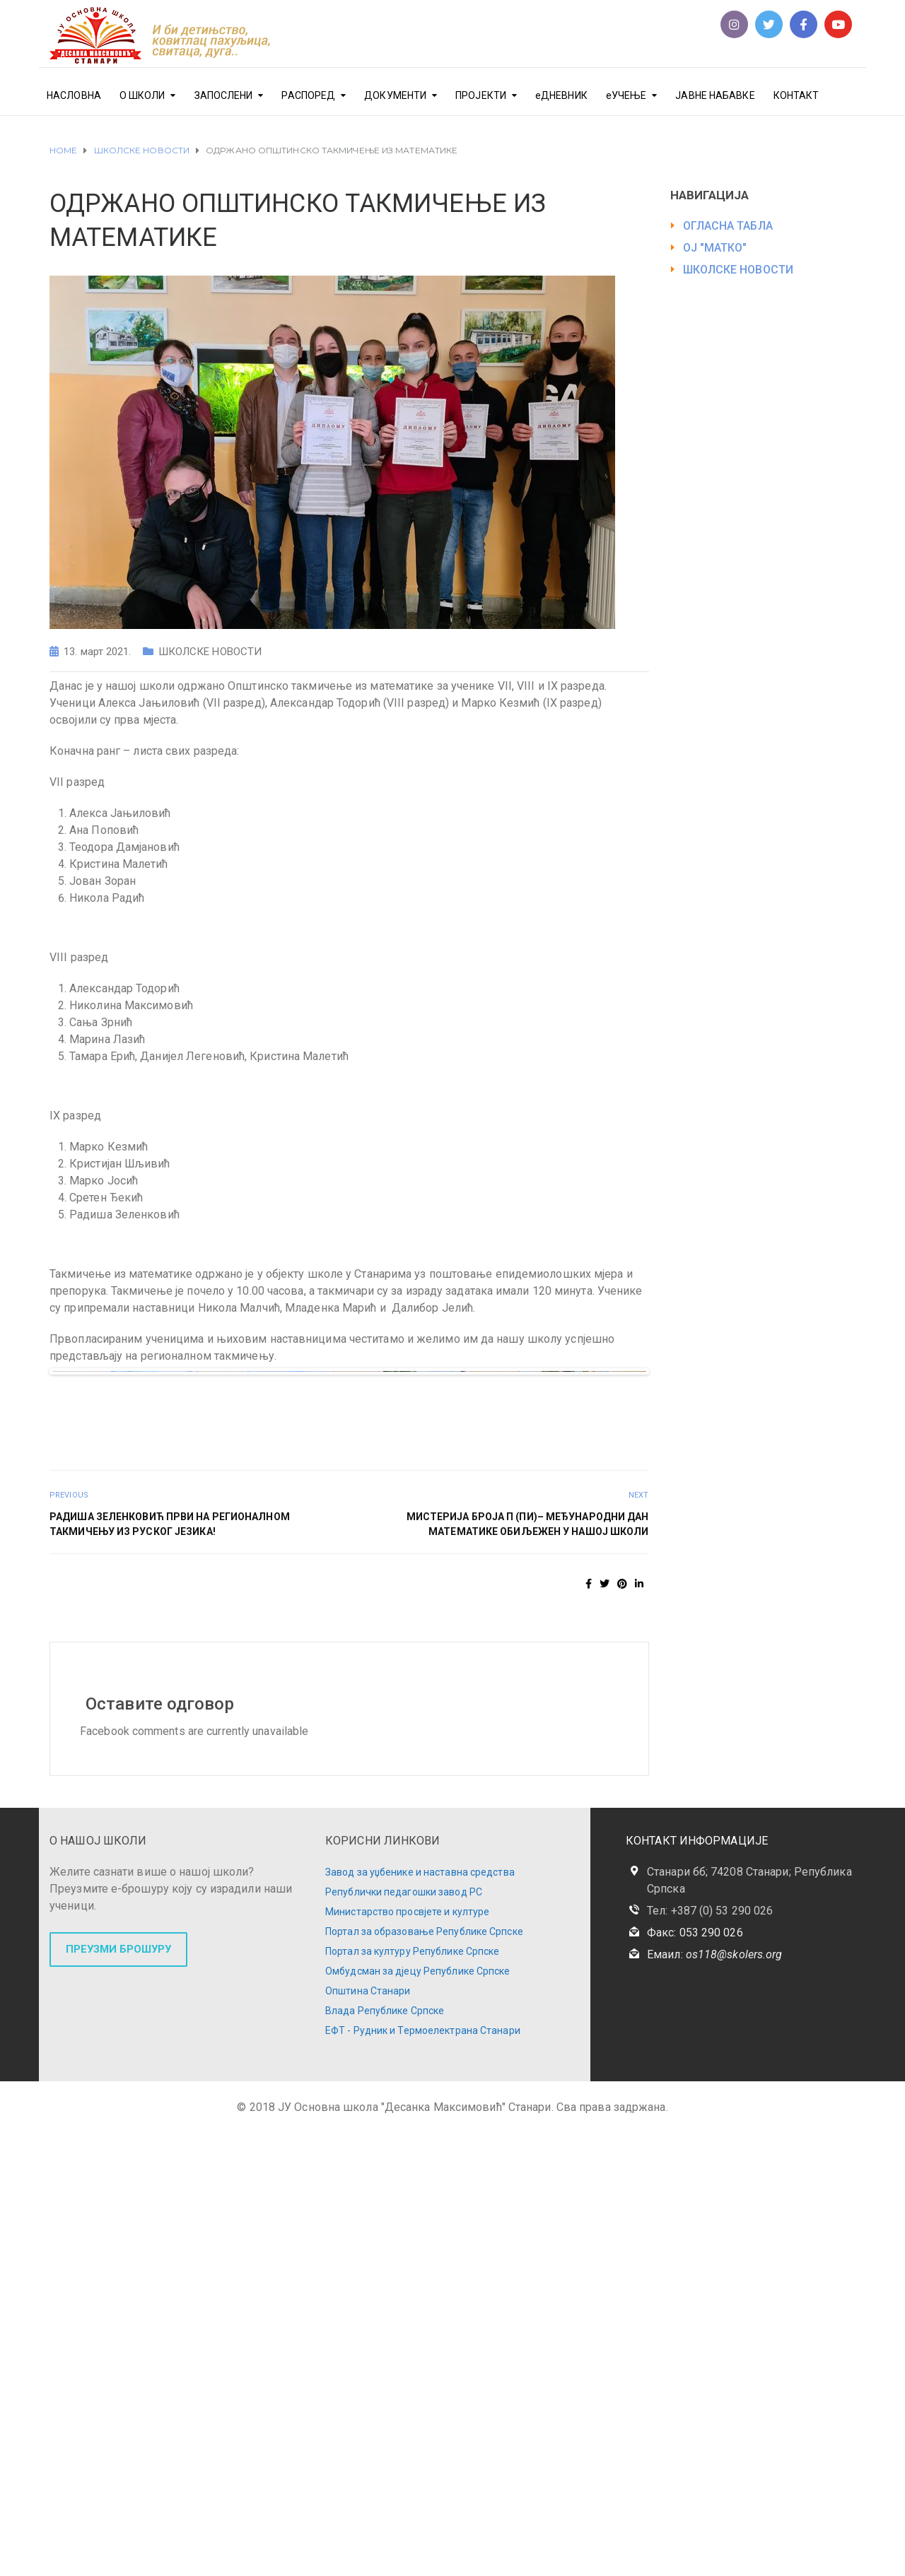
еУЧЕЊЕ (626, 95)
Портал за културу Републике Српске (412, 2395)
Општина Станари (368, 2435)
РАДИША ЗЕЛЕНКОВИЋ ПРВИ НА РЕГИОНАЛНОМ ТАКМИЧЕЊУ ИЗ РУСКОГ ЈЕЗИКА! (169, 1968)
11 (422, 1831)
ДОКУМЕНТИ (395, 95)
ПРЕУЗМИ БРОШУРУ (118, 2393)
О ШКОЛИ (142, 95)
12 (439, 1831)
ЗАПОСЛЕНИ (223, 95)
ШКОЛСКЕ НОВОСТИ (210, 651)
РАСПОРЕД (308, 95)
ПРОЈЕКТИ (480, 95)
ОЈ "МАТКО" (715, 247)
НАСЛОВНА (74, 95)
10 (406, 1831)
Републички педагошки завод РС (403, 2336)
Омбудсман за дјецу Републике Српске (417, 2415)
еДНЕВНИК (561, 95)
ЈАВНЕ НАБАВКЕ (714, 95)
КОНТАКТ (796, 95)
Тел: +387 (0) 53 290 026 (710, 2355)
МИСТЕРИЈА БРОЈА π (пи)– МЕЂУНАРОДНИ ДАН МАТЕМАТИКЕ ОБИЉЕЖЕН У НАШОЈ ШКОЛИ (528, 1968)
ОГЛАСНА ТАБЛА (728, 226)
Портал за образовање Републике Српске (424, 2376)
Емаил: (714, 2399)
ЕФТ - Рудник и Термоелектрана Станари (422, 2475)
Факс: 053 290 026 (695, 2377)
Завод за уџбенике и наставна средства (420, 2316)
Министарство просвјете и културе (407, 2356)
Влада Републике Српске (384, 2455)
